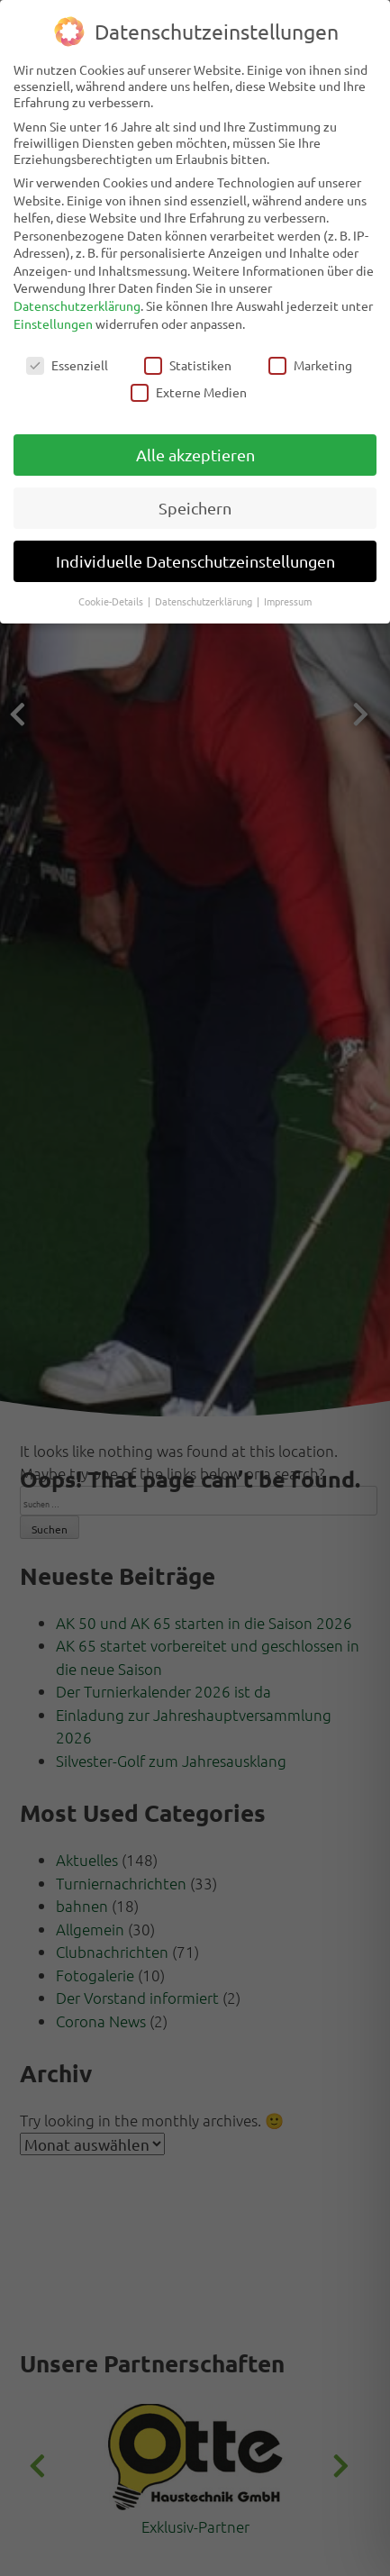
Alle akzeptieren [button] (195, 454)
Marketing (310, 365)
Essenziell (67, 365)
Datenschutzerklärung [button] (205, 601)
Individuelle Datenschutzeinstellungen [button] (195, 560)
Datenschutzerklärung (77, 305)
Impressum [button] (288, 601)
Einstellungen (53, 323)
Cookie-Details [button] (112, 601)
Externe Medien (189, 392)
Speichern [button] (195, 507)
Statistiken (187, 365)
